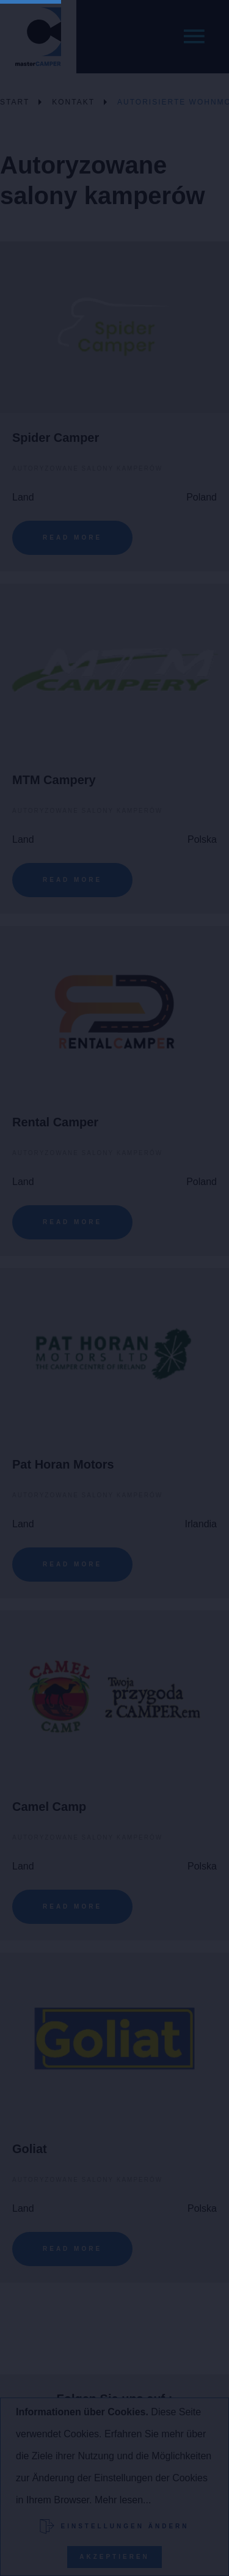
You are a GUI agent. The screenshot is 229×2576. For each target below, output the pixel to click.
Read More (72, 537)
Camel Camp (49, 1806)
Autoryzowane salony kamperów (87, 468)
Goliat (29, 2149)
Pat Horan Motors (63, 1464)
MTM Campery (54, 780)
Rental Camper (55, 1122)
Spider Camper (55, 437)
